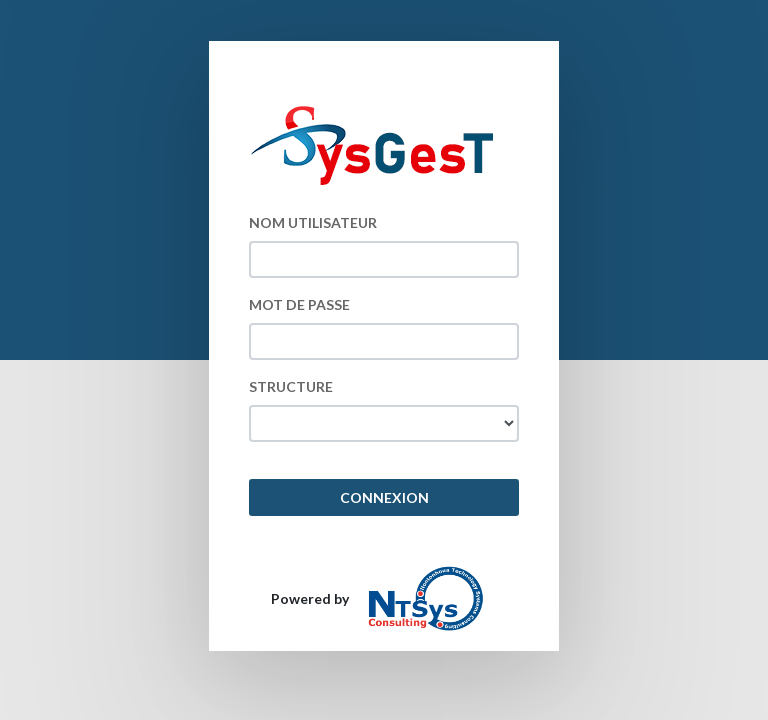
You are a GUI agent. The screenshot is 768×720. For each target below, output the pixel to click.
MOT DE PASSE (299, 304)
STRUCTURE (291, 386)
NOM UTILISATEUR (313, 222)
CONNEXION (384, 497)
